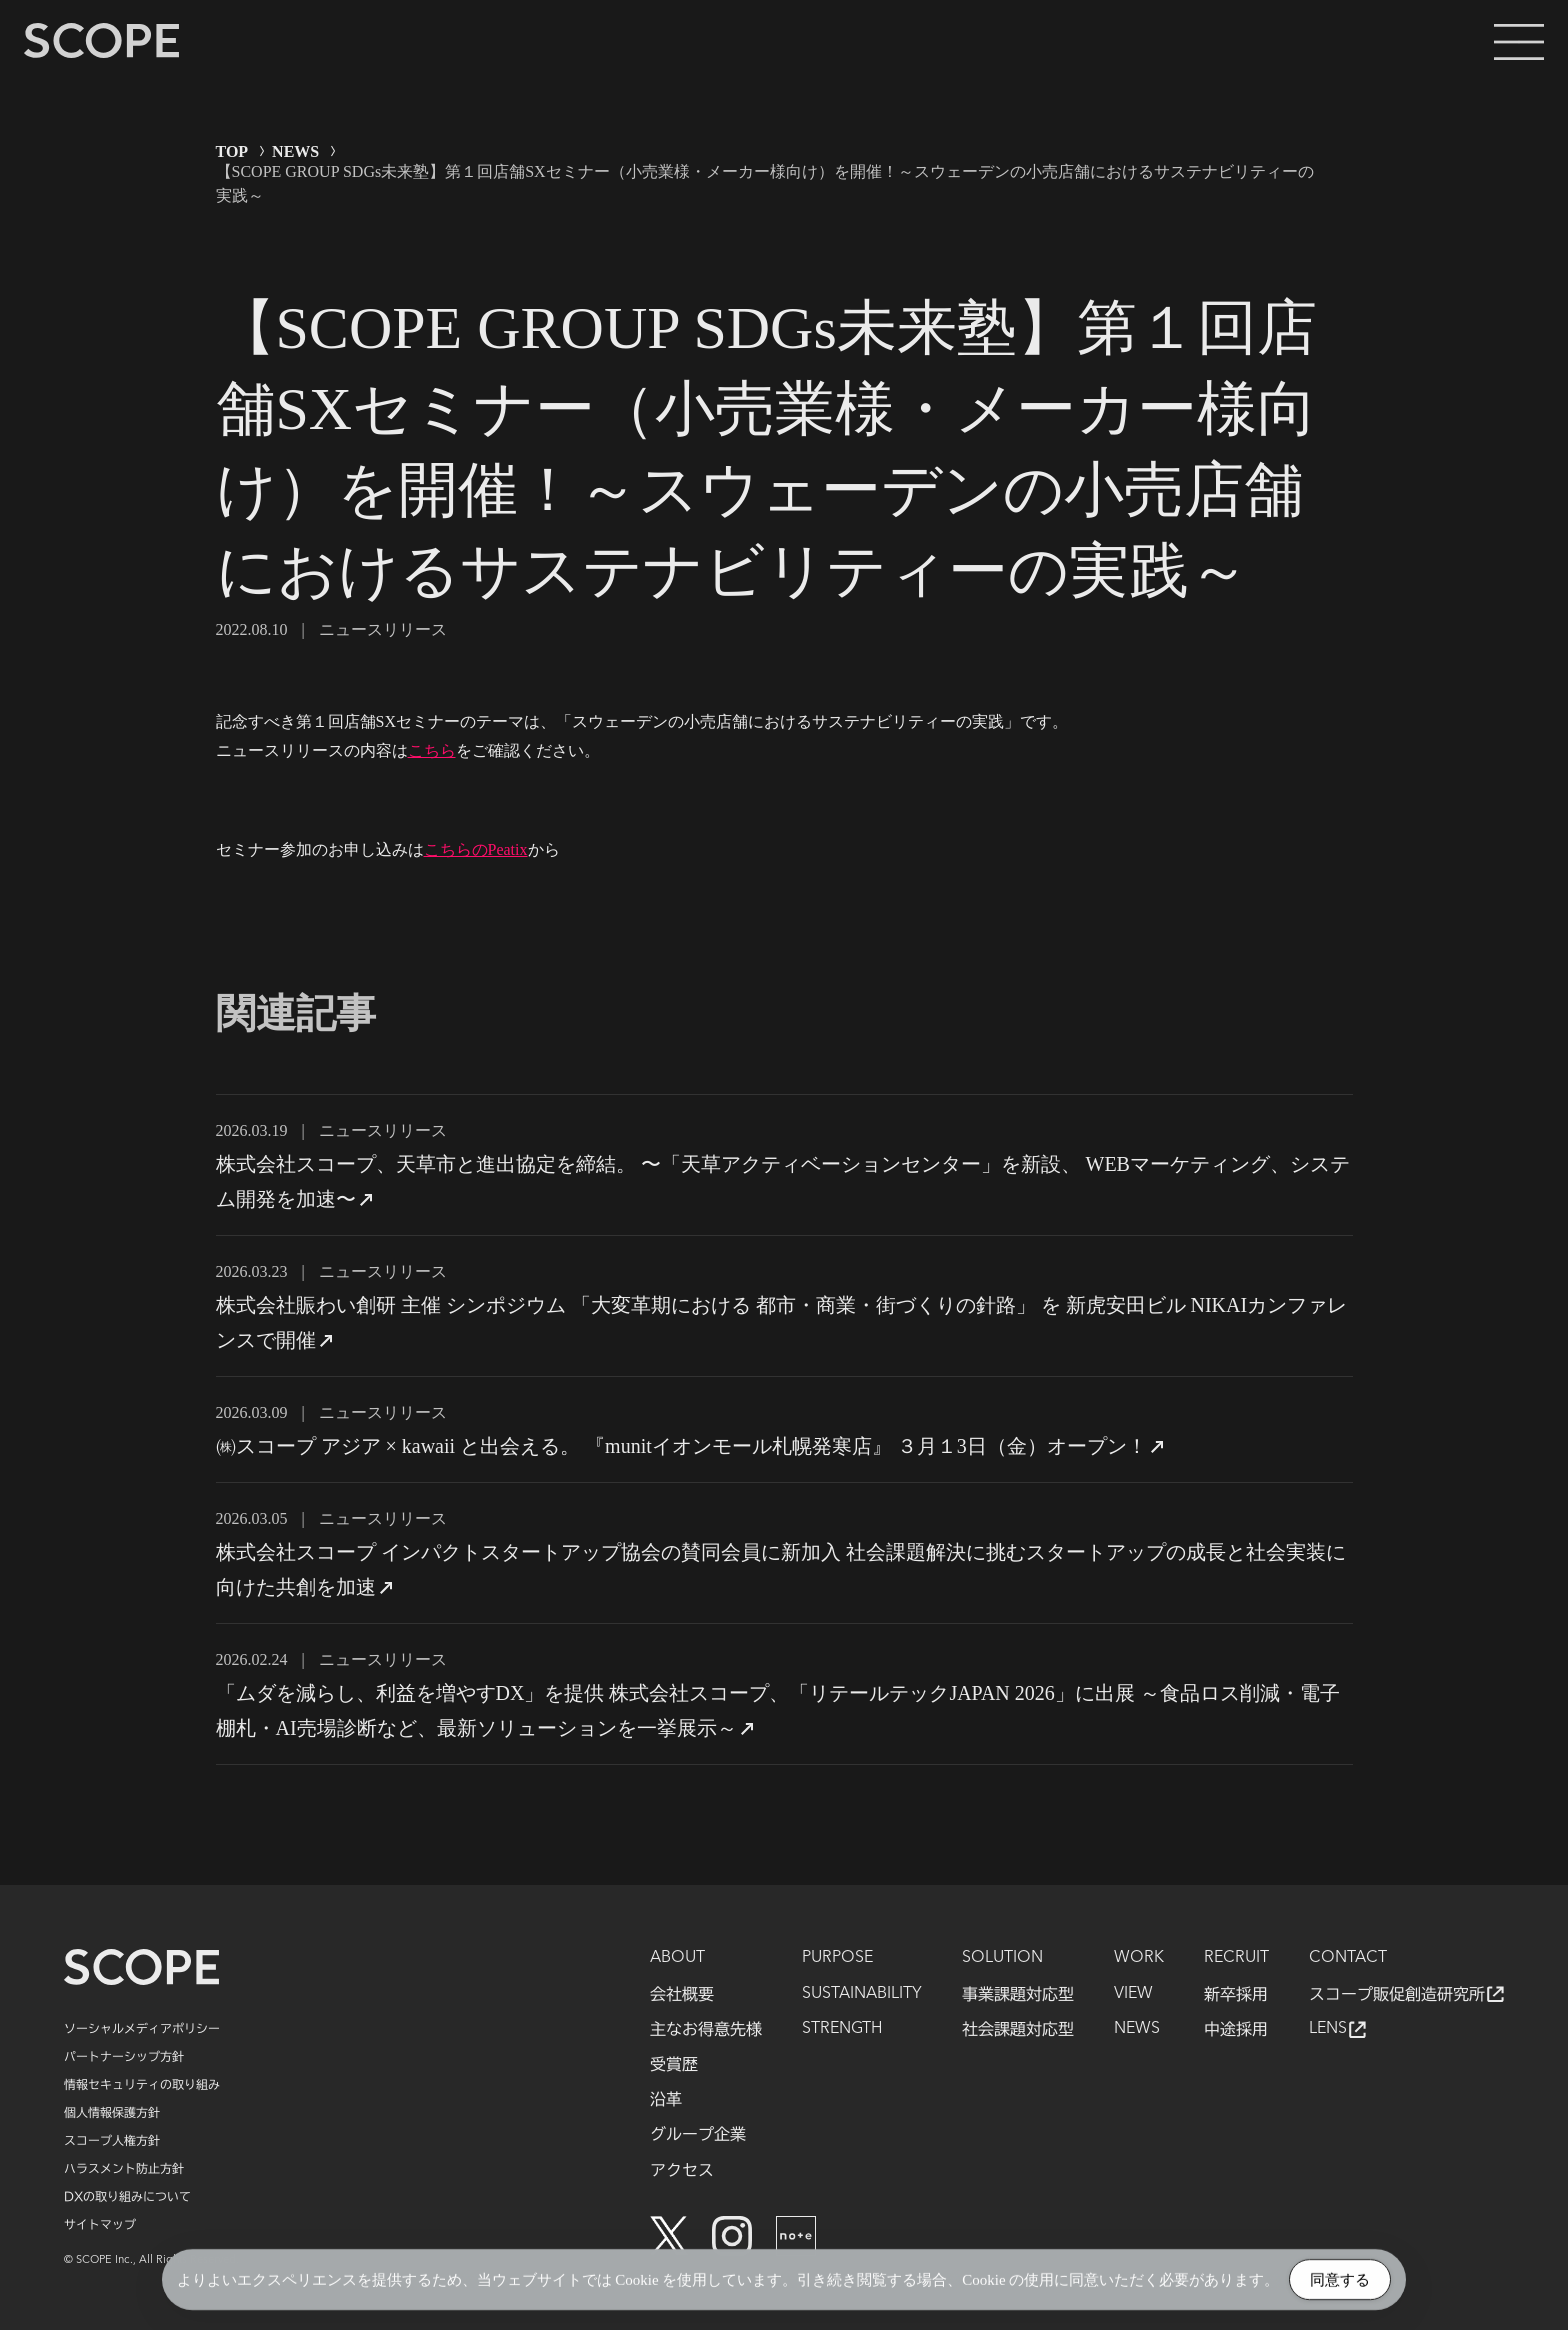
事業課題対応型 (1018, 1994)
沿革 (666, 2099)
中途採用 (1236, 2029)
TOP (232, 151)
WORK (1139, 1958)
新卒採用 (1236, 1994)
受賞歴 (674, 2064)
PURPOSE (837, 1958)
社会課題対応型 (1018, 2029)
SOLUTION (1002, 1958)
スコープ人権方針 (112, 2140)
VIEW (1133, 1994)
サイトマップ (100, 2224)
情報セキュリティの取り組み (142, 2084)
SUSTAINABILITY (862, 1994)
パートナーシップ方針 (124, 2056)
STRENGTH (842, 2029)
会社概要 (682, 1994)
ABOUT (677, 1958)
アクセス (682, 2170)
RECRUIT (1236, 1958)
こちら (432, 750)
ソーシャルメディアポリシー (142, 2028)
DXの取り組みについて (127, 2196)
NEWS (295, 151)
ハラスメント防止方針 (124, 2168)
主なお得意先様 (706, 2029)
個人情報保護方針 (112, 2112)
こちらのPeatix (476, 849)
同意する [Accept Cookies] (1340, 2281)
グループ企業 (698, 2134)
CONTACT (1348, 1958)
